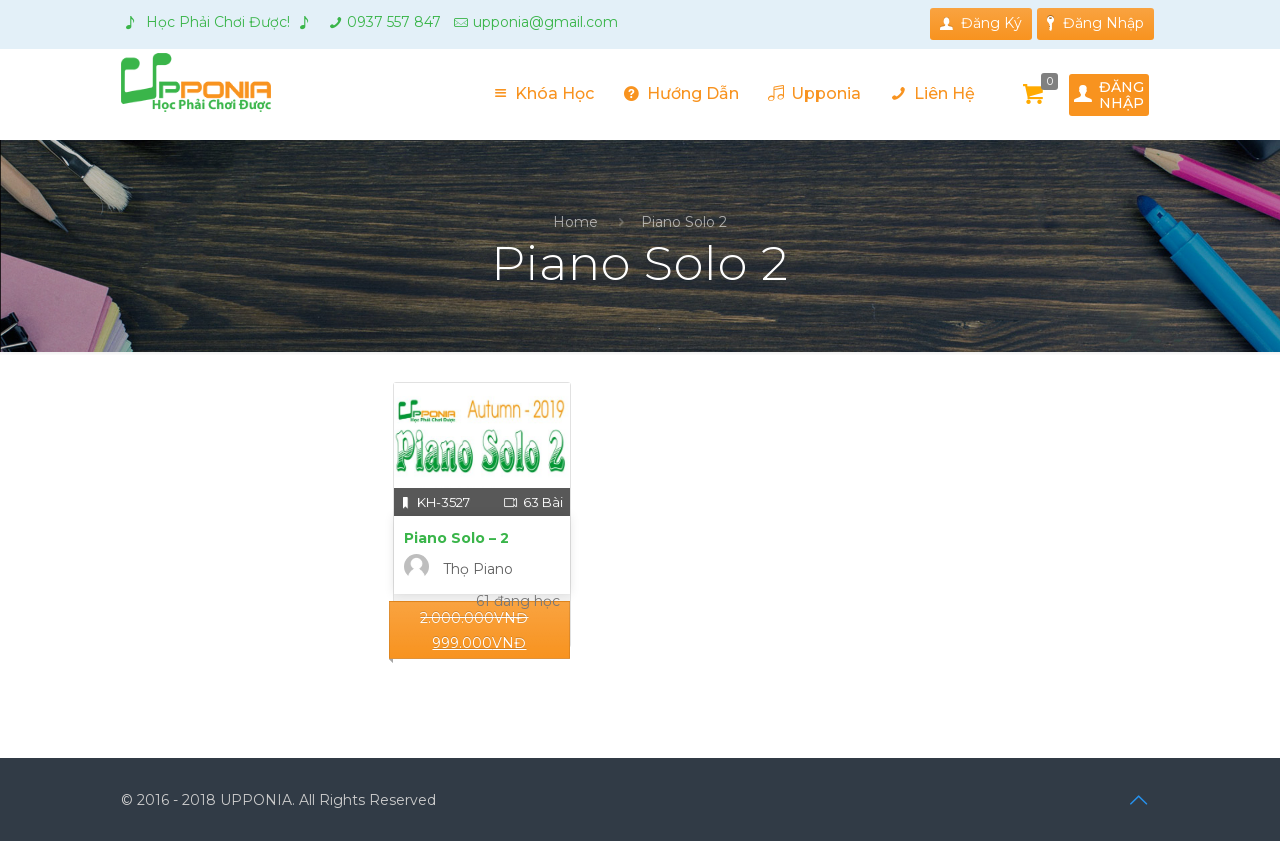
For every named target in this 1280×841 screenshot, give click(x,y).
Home (575, 222)
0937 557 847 (394, 22)
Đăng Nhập (1095, 23)
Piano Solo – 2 (456, 538)
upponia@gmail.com (545, 22)
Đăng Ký (981, 23)
